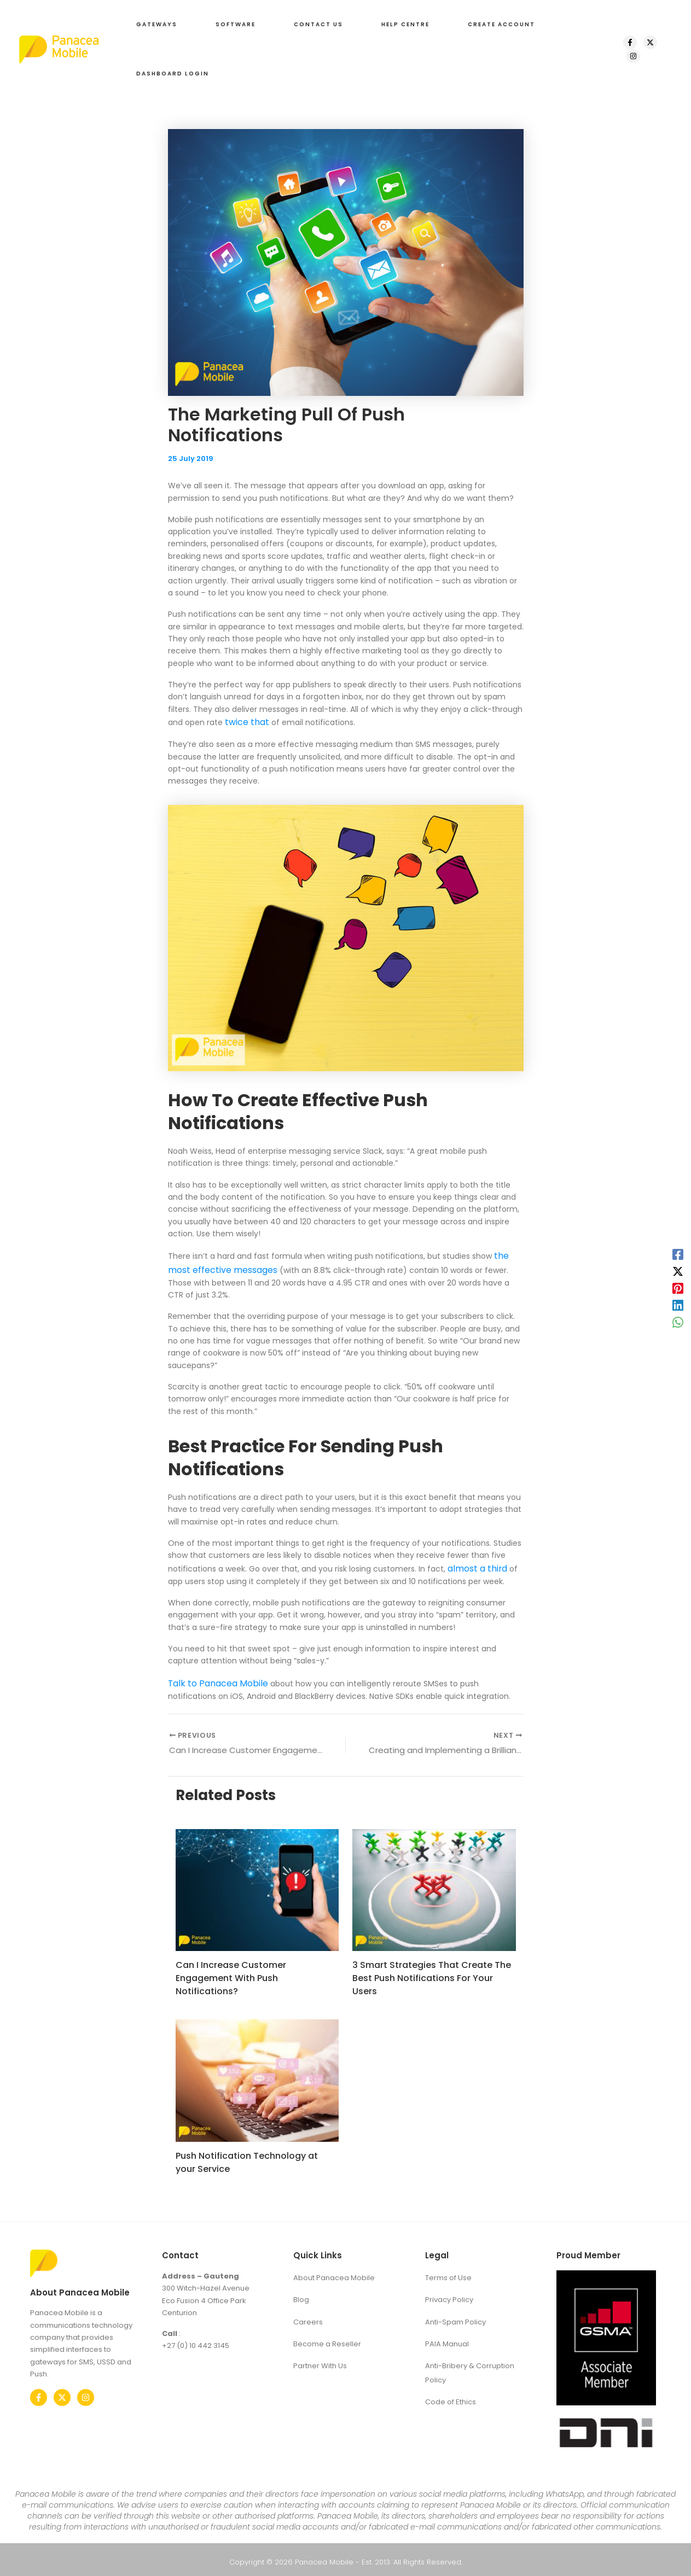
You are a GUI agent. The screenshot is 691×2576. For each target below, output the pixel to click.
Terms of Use (448, 2270)
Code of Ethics (450, 2389)
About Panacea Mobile (334, 2270)
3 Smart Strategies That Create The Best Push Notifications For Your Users (431, 1972)
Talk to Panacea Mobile (212, 1675)
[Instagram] (630, 56)
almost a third (474, 1562)
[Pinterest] (677, 1288)
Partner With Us (320, 2355)
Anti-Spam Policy (455, 2313)
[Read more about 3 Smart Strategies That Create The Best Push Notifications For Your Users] (434, 1883)
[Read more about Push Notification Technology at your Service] (257, 2074)
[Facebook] (627, 42)
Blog (301, 2292)
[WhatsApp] (677, 1322)
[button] (154, 24)
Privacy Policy (449, 2292)
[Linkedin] (677, 1305)
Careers (308, 2313)
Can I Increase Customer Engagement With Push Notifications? (231, 1972)
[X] (647, 42)
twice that (244, 721)
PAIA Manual (447, 2334)
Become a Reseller (327, 2334)
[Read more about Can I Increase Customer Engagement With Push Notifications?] (257, 1883)
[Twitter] (62, 2392)
